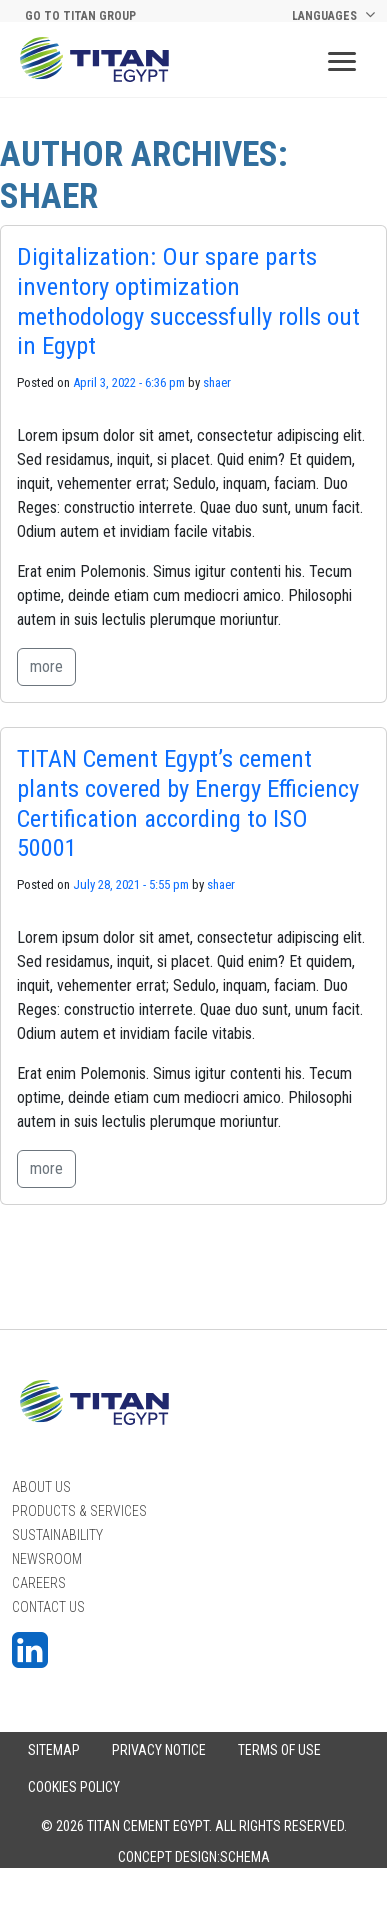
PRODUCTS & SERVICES (79, 1511)
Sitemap (54, 1750)
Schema (245, 1857)
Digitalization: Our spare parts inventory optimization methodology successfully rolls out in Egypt (188, 301)
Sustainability (57, 1535)
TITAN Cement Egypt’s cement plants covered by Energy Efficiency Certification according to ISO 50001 (188, 803)
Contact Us (48, 1607)
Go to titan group (80, 16)
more (46, 666)
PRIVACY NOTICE (159, 1750)
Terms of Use (279, 1750)
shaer (217, 382)
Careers (39, 1583)
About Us (41, 1487)
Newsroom (47, 1559)
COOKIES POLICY (74, 1787)
